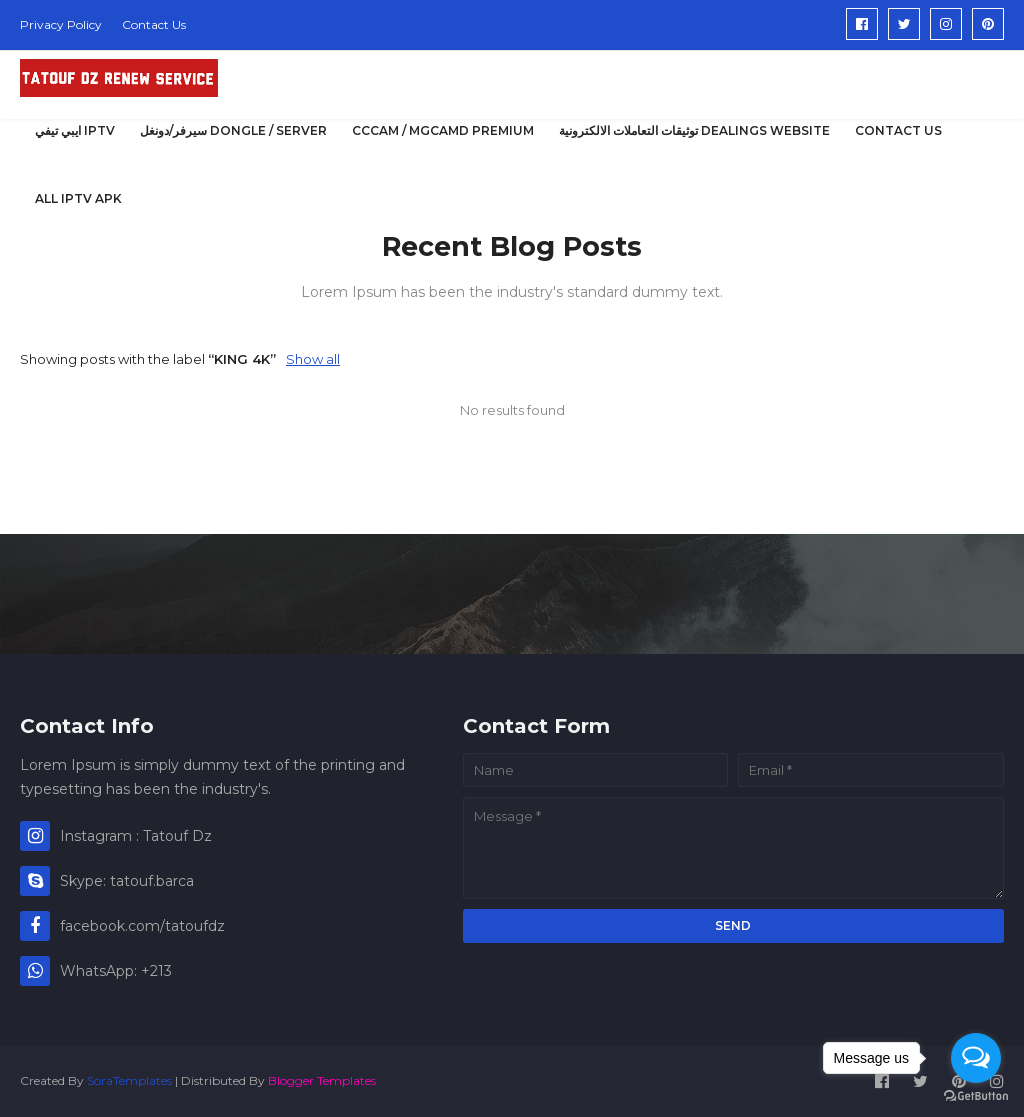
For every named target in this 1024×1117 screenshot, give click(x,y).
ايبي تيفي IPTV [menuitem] (75, 130)
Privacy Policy (61, 24)
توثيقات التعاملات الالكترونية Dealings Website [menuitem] (694, 130)
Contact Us (154, 24)
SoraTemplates (129, 1080)
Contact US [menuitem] (898, 130)
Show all (313, 359)
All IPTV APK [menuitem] (78, 198)
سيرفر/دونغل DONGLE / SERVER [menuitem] (233, 130)
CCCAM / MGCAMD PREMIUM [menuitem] (443, 130)
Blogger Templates (322, 1080)
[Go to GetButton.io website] (976, 1096)
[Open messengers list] (976, 1058)
